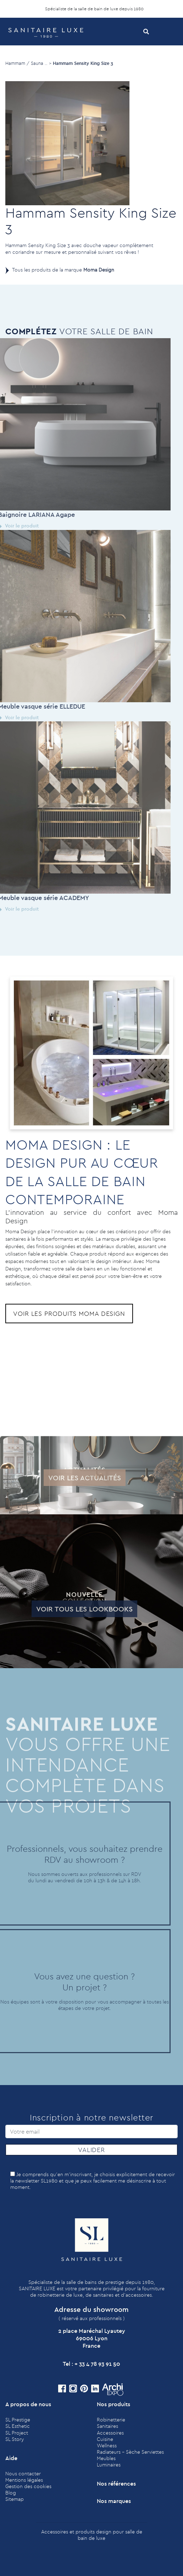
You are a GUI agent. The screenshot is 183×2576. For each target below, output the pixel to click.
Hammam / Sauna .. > (28, 63)
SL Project (16, 2433)
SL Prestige (17, 2419)
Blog (10, 2493)
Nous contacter (23, 2473)
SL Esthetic (17, 2426)
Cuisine (105, 2439)
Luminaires (109, 2465)
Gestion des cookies (28, 2486)
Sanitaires (107, 2426)
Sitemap (14, 2499)
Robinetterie (111, 2419)
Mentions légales (24, 2480)
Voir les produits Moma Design (69, 1313)
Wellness (107, 2445)
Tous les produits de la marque (63, 270)
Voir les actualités (66, 1477)
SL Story (14, 2439)
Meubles (106, 2458)
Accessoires (110, 2433)
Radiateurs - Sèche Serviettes (130, 2452)
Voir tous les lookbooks (66, 1608)
